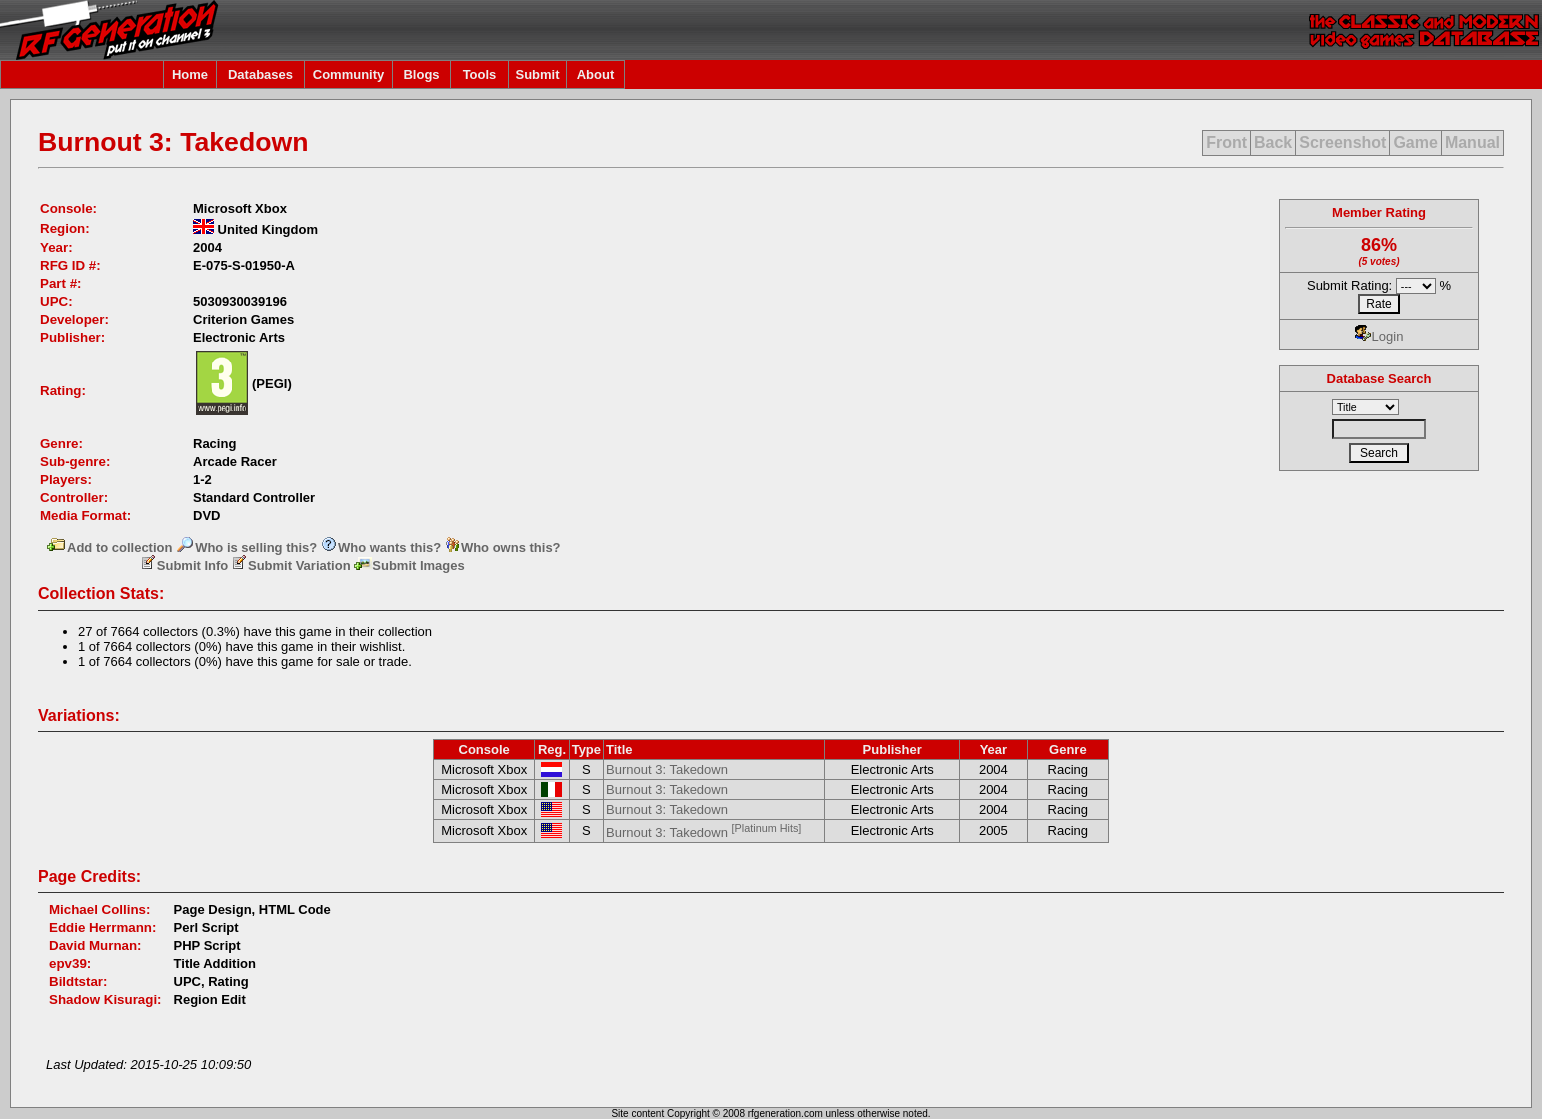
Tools (480, 74)
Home (190, 74)
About (596, 74)
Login (1379, 336)
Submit (537, 74)
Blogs (421, 74)
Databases (260, 74)
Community (349, 74)
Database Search (1379, 378)
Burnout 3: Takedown (667, 769)
